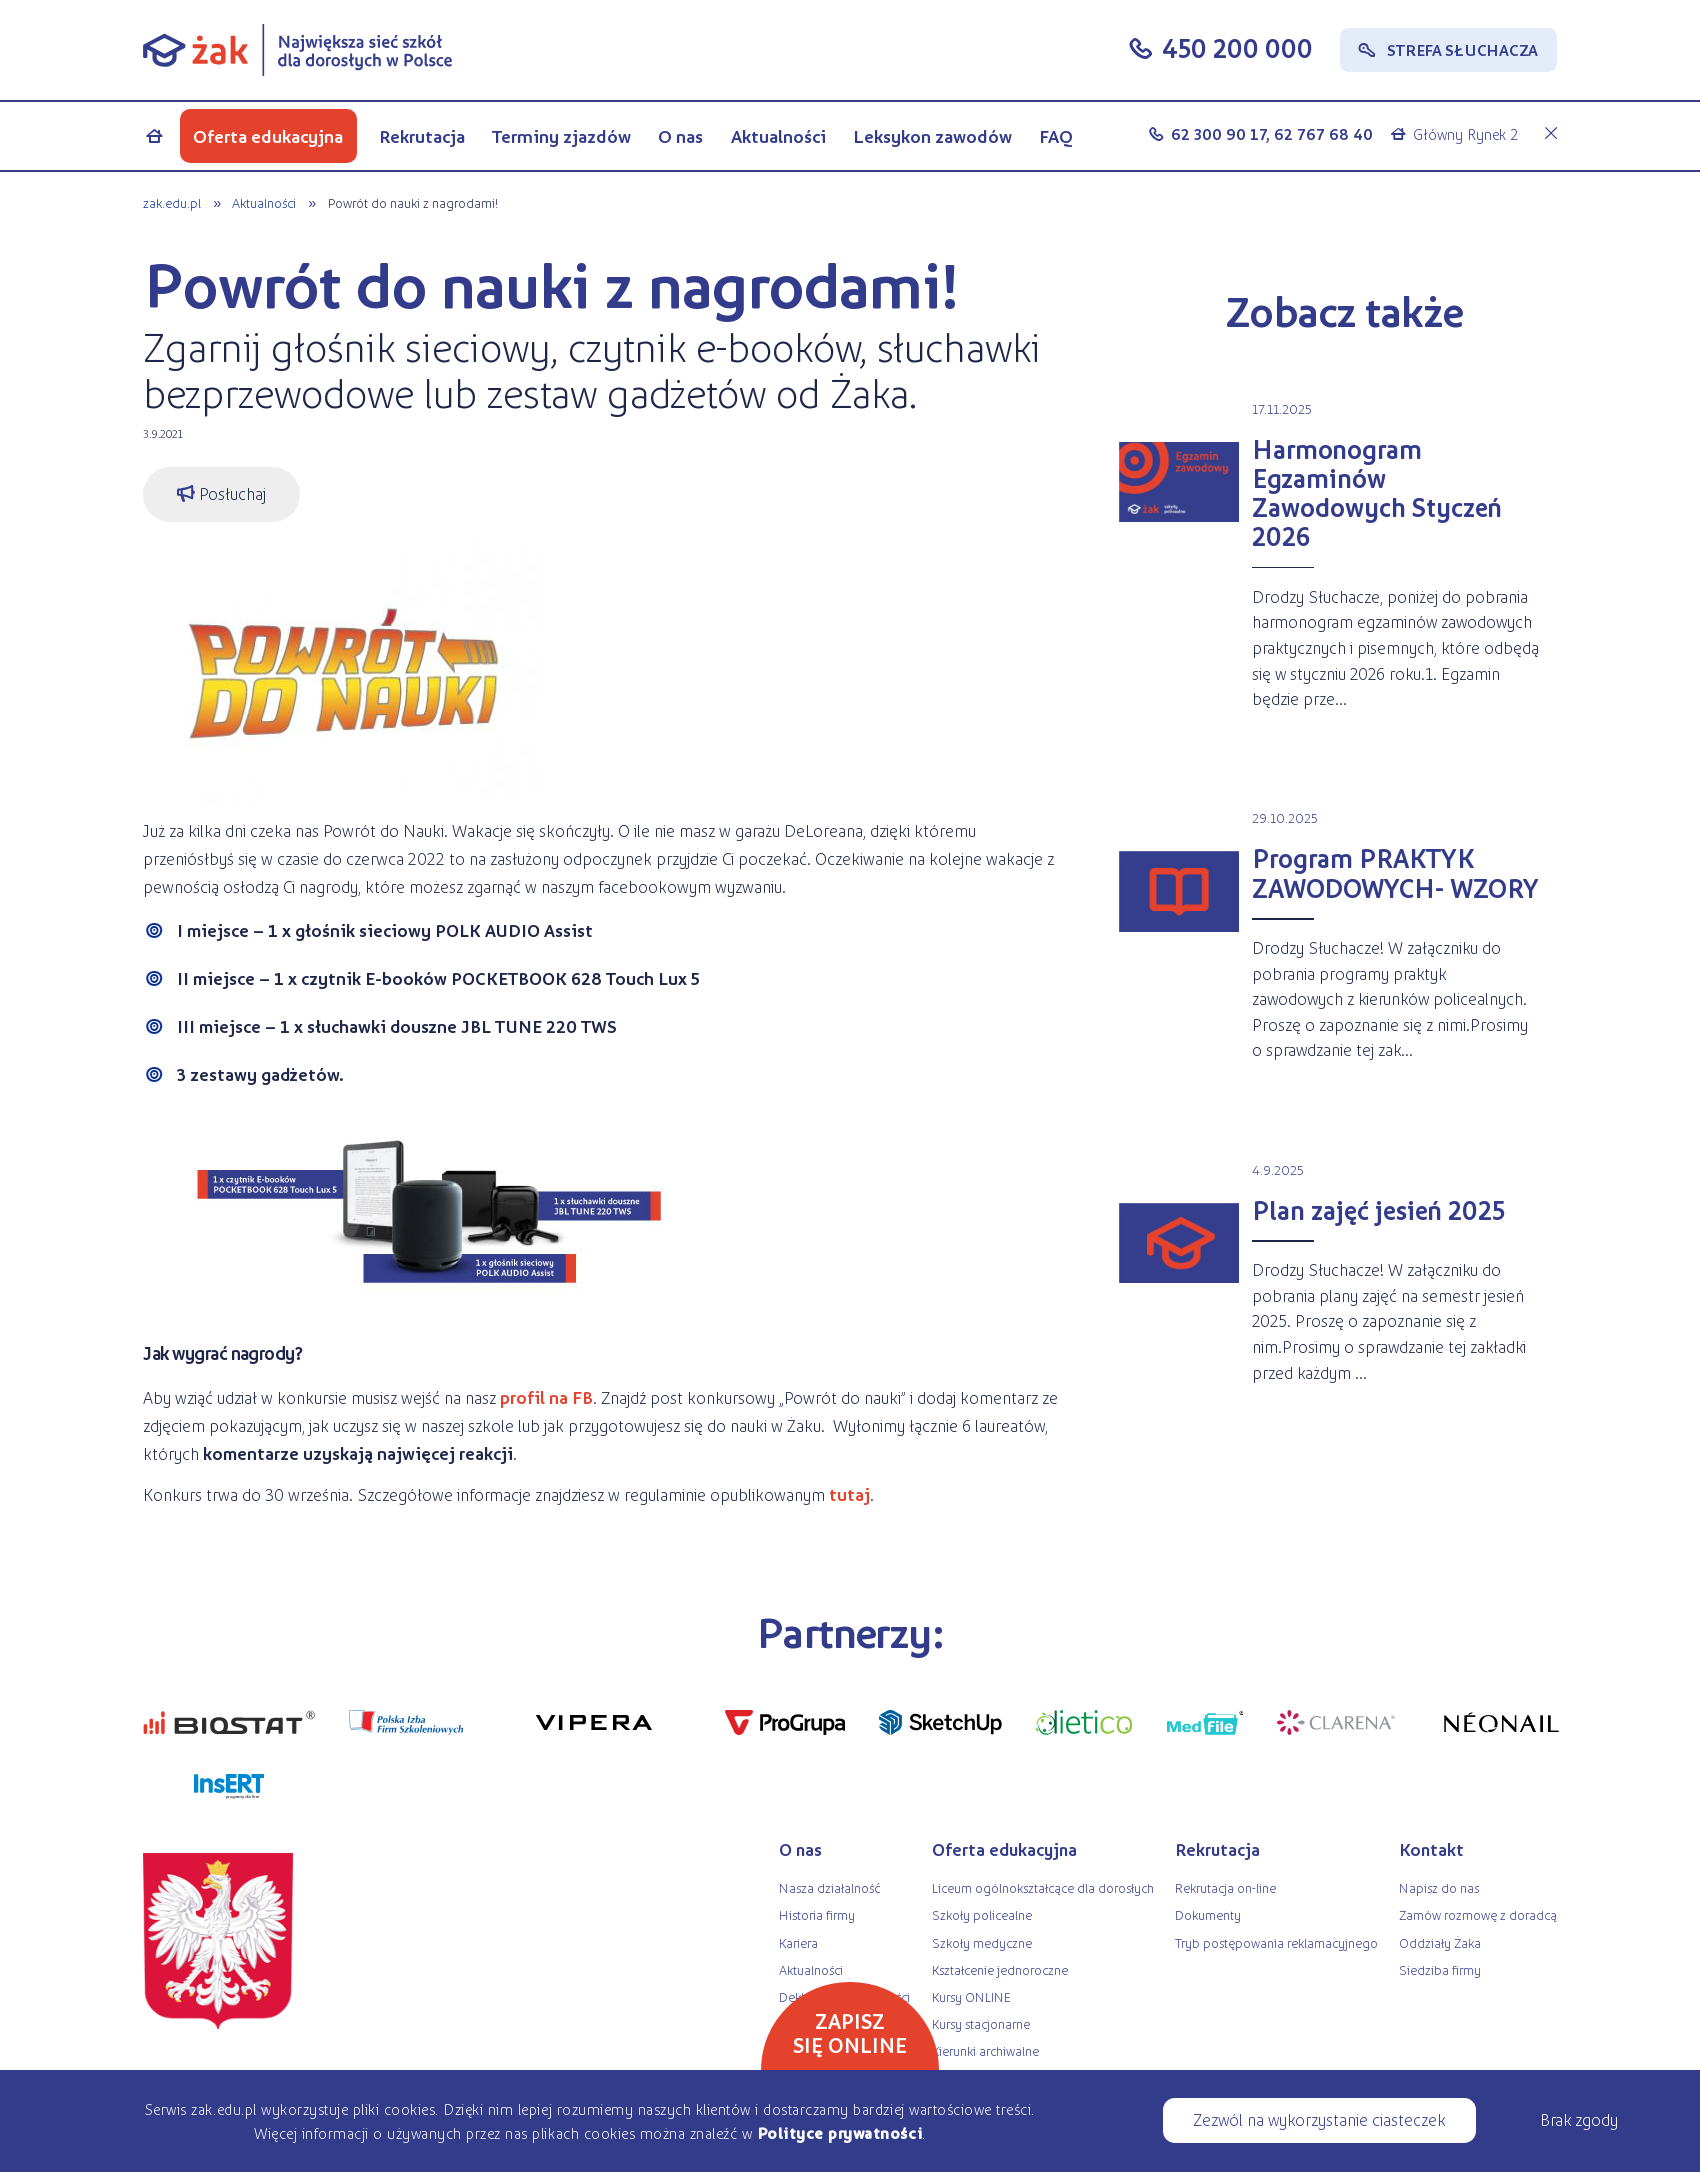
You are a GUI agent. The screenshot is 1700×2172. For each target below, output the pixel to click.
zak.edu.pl (172, 202)
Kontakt (1431, 1849)
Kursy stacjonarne (981, 2023)
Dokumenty (1208, 1914)
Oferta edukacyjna (268, 136)
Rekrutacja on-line (1225, 1887)
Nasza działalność (829, 1887)
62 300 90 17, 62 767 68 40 (1272, 133)
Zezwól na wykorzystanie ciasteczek (1319, 2119)
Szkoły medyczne (982, 1942)
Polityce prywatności (839, 2132)
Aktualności (778, 136)
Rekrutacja (422, 136)
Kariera (798, 1942)
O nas (680, 136)
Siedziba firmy (1440, 1969)
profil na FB (546, 1397)
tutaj (847, 1494)
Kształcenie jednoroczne (1000, 1969)
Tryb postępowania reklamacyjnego (1276, 1942)
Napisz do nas (1439, 1887)
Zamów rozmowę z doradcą (1478, 1914)
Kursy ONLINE (971, 1996)
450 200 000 (1237, 48)
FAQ (1056, 136)
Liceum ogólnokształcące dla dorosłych (1043, 1887)
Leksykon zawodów (932, 136)
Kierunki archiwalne (985, 2050)
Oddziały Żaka (1440, 1942)
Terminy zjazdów (561, 136)
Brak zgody (1579, 2119)
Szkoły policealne (982, 1914)
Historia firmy (817, 1914)
